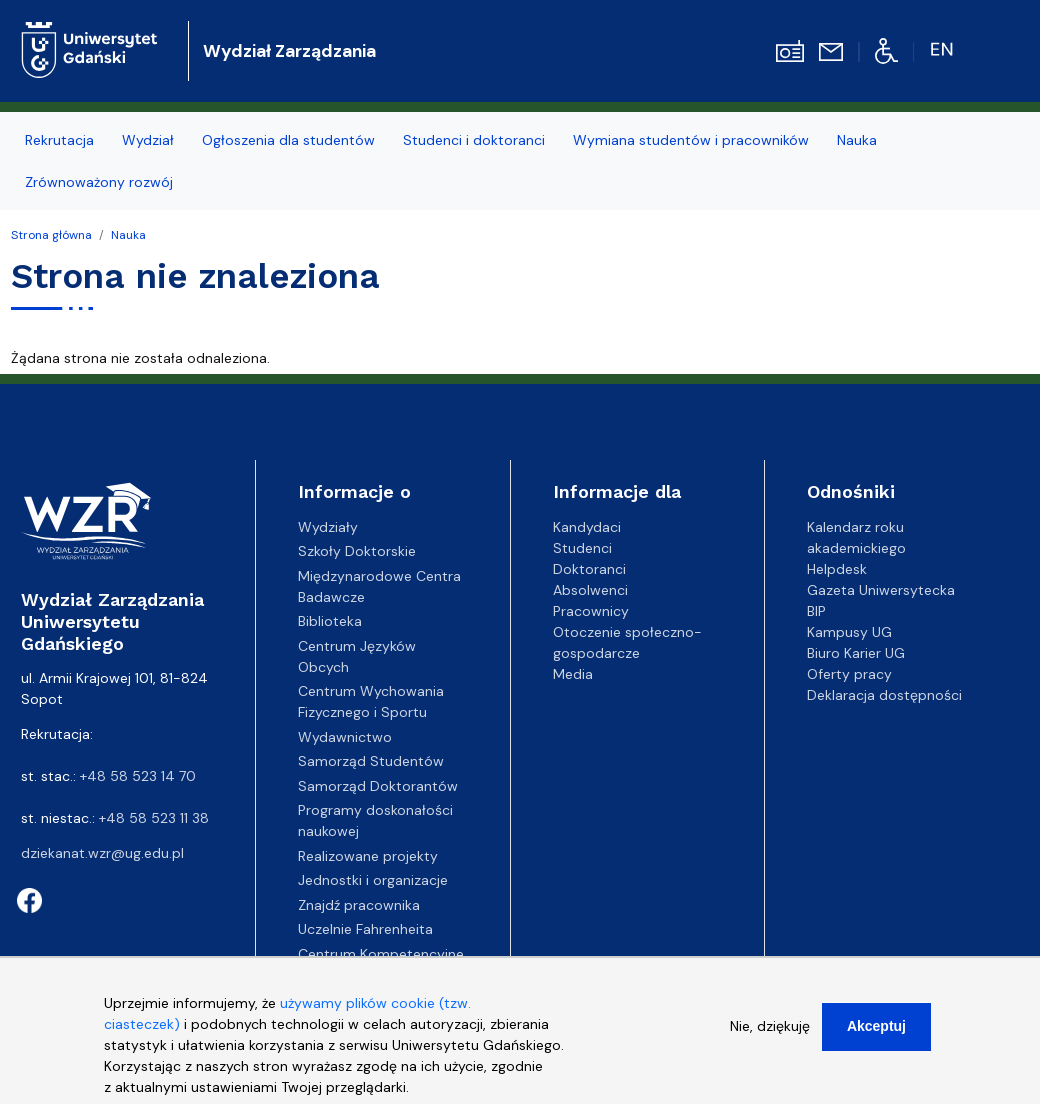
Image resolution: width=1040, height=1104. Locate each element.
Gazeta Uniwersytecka (881, 590)
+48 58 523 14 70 (138, 776)
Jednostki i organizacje (373, 880)
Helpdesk (837, 569)
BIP (816, 611)
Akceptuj (876, 1029)
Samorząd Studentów (371, 761)
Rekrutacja (59, 140)
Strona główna (51, 235)
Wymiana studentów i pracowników (691, 140)
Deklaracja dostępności (884, 695)
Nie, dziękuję (770, 1029)
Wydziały (328, 527)
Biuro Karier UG (856, 653)
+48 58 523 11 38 (154, 818)
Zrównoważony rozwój (99, 182)
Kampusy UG (849, 632)
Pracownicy (591, 611)
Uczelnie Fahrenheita (365, 929)
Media (573, 674)
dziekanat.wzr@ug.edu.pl (102, 853)
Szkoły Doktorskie (357, 551)
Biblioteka (330, 621)
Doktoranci (589, 569)
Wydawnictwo (345, 737)
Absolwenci (590, 590)
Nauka (857, 140)
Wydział (148, 140)
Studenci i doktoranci (474, 140)
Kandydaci (587, 527)
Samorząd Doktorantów (378, 786)
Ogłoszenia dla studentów (288, 140)
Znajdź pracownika (359, 905)
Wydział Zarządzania (289, 51)
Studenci (582, 548)
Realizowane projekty (368, 856)
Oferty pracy (849, 674)
